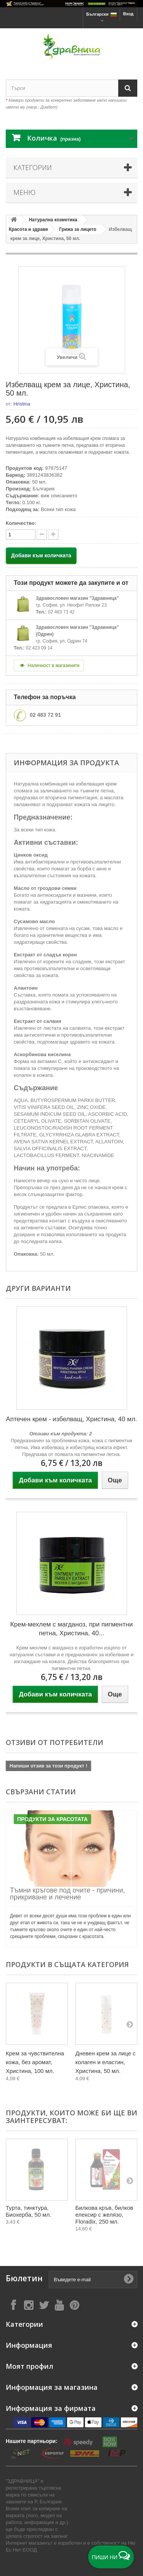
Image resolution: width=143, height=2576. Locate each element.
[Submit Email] (128, 2279)
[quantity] (20, 534)
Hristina (21, 404)
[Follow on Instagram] (28, 2304)
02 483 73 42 (61, 612)
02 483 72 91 (45, 715)
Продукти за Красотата (52, 1819)
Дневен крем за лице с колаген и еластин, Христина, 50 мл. (106, 2062)
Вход (128, 13)
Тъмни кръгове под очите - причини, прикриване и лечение (67, 1893)
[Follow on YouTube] (59, 2304)
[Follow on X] (44, 2304)
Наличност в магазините (49, 665)
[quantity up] (42, 534)
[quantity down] (53, 534)
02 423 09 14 (39, 648)
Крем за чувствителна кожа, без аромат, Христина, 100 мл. (35, 2062)
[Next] (129, 2024)
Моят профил (29, 2366)
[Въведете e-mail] (93, 2279)
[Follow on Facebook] (13, 2304)
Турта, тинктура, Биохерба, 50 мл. (28, 2211)
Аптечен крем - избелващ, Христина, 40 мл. (71, 1419)
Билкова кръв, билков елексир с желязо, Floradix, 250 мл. (104, 2214)
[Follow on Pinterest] (74, 2304)
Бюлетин (24, 2278)
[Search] (127, 88)
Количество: (21, 523)
